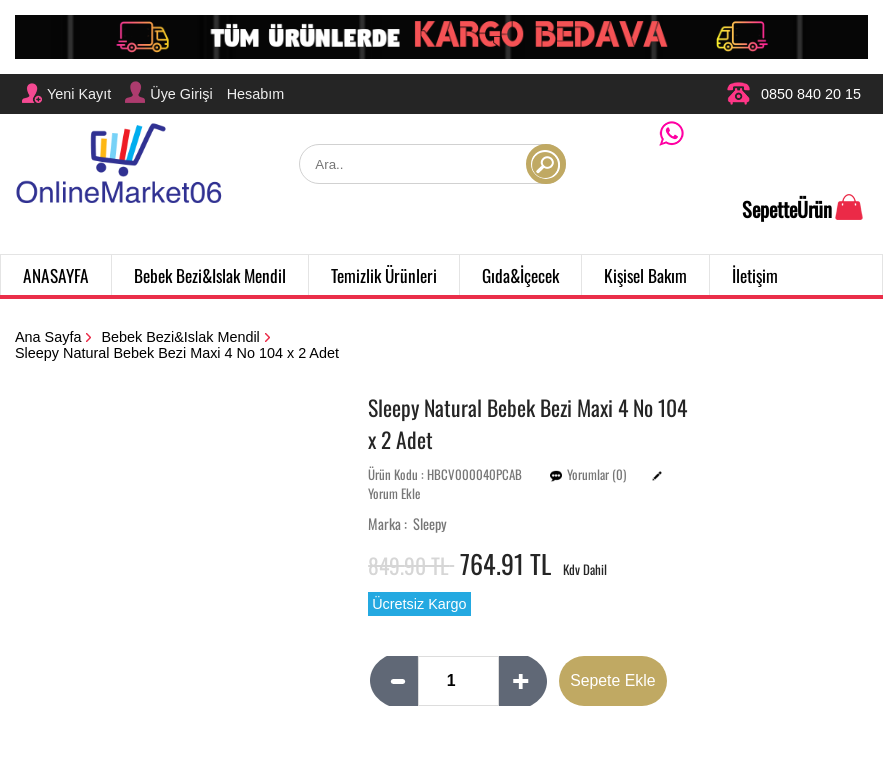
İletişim (755, 275)
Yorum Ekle (394, 493)
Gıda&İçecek (520, 275)
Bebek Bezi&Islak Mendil (210, 275)
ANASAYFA (56, 275)
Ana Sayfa (48, 337)
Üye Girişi (168, 92)
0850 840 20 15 (793, 93)
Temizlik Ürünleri (384, 275)
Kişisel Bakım (645, 275)
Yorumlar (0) (596, 474)
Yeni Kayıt (66, 93)
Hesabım (256, 94)
